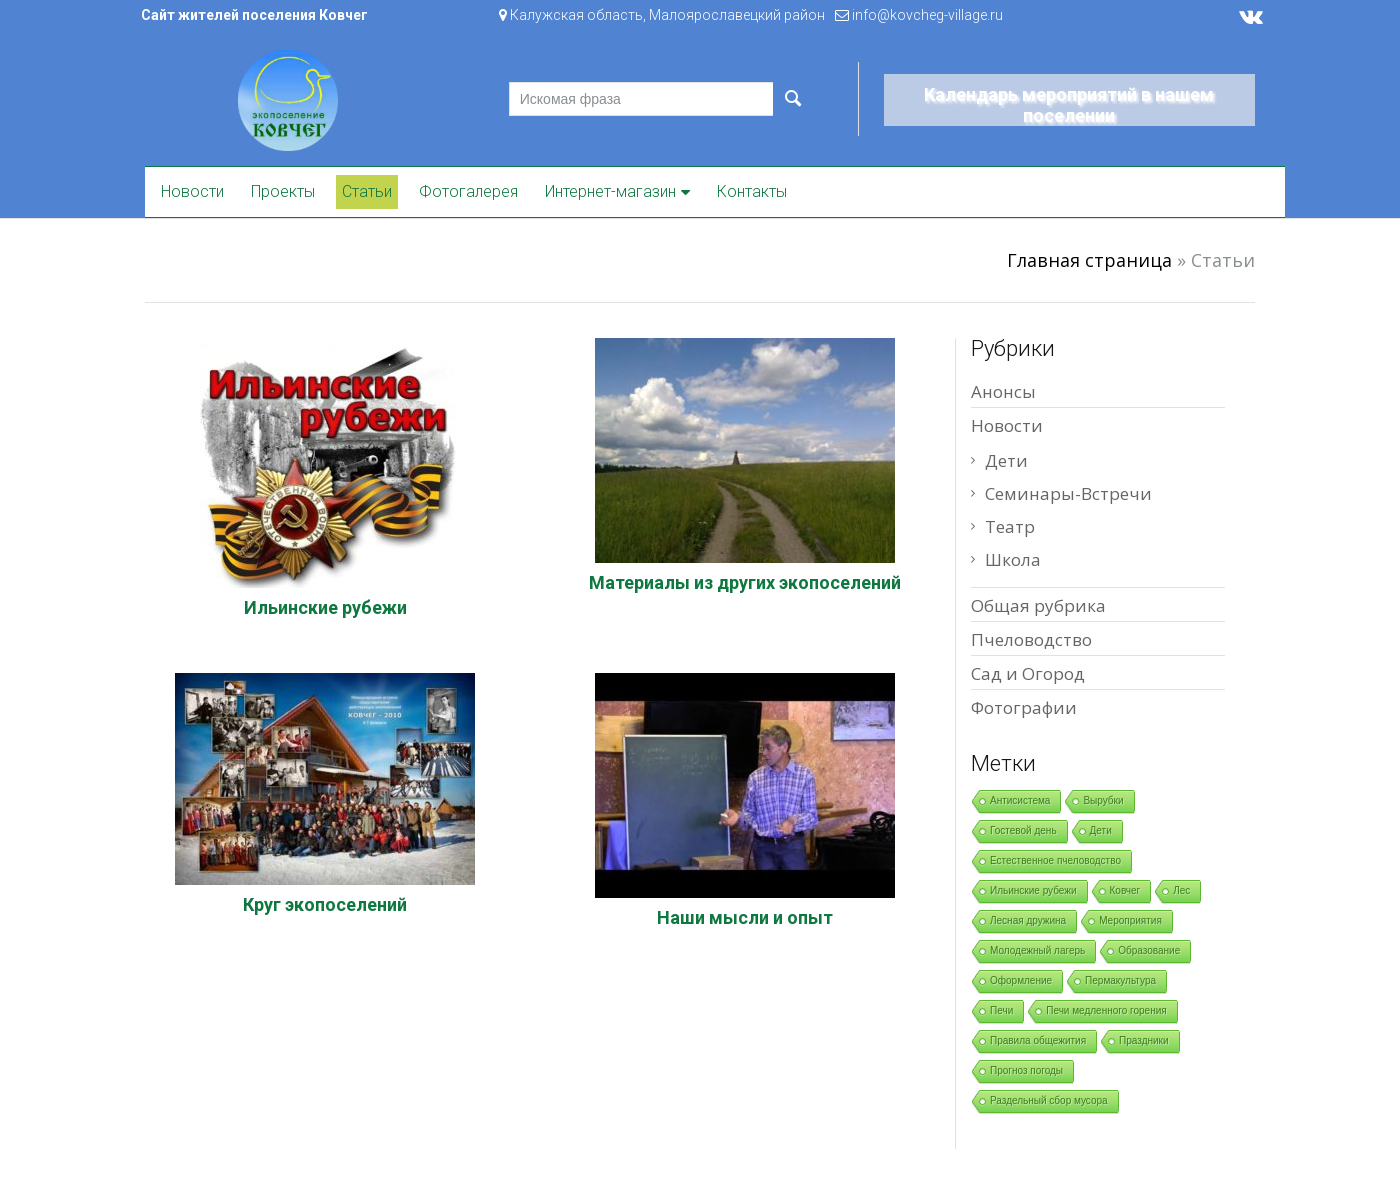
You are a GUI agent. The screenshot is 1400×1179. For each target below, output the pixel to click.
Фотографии (1024, 707)
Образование (1149, 950)
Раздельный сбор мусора (1049, 1100)
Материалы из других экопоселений (745, 582)
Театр (1010, 526)
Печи (1001, 1010)
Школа (1013, 559)
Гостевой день (1023, 830)
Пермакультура (1120, 980)
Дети (1006, 460)
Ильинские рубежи (325, 607)
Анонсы (1003, 391)
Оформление (1021, 980)
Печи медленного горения (1106, 1010)
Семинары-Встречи (1068, 493)
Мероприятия (1130, 920)
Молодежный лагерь (1037, 950)
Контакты (752, 191)
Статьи (367, 191)
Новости (192, 191)
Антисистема (1020, 800)
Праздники (1143, 1040)
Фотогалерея (468, 191)
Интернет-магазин (610, 191)
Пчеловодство (1031, 639)
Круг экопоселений (325, 904)
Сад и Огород (1028, 673)
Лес (1181, 890)
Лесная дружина (1028, 920)
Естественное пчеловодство (1055, 860)
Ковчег (1125, 890)
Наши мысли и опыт (745, 917)
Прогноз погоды (1026, 1070)
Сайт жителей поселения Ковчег (254, 15)
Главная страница (1089, 260)
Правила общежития (1038, 1040)
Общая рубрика (1038, 605)
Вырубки (1103, 800)
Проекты (283, 191)
